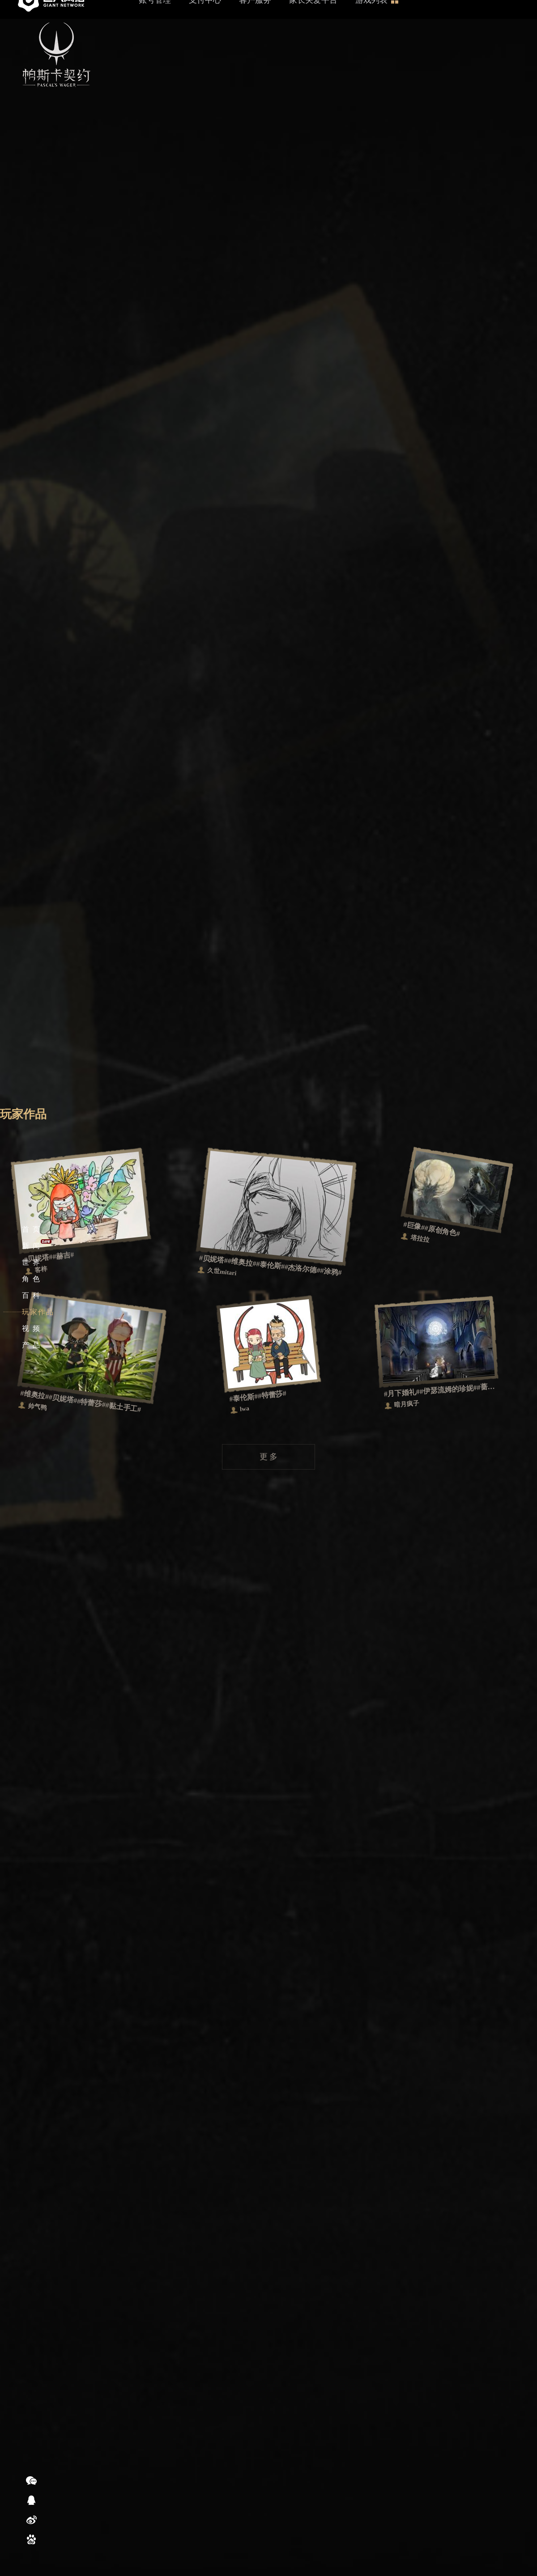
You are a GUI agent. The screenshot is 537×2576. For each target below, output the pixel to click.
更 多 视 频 (264, 543)
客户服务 (255, 18)
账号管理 (155, 18)
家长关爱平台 (313, 18)
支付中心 (205, 18)
